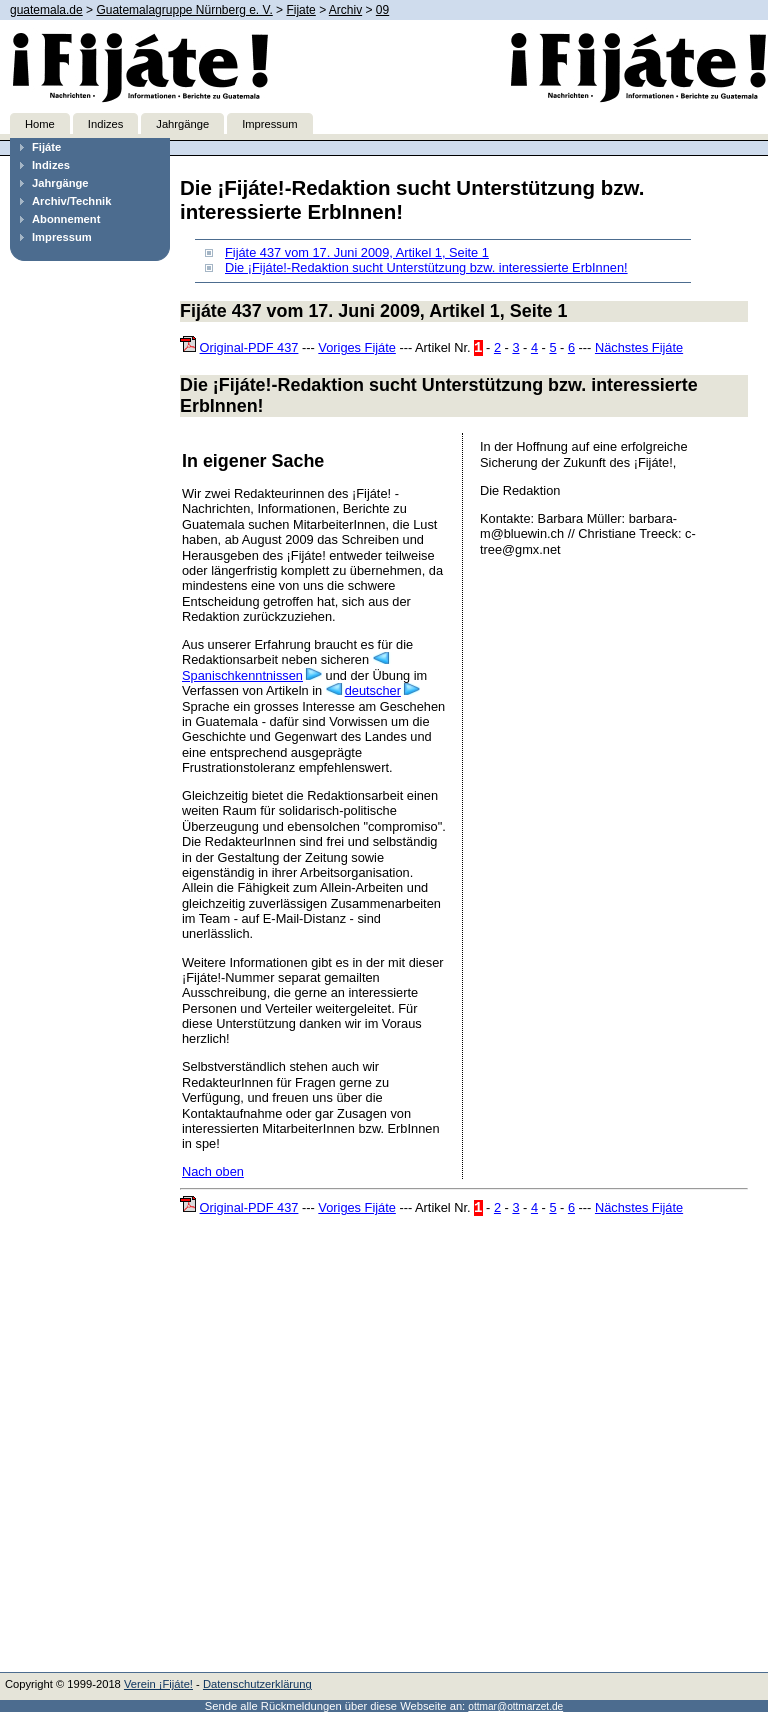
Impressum (269, 124)
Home (40, 124)
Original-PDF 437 (249, 347)
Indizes (105, 124)
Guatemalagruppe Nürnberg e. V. (184, 10)
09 (382, 10)
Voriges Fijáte (357, 347)
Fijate (300, 10)
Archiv (345, 10)
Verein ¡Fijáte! (158, 1684)
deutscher (373, 690)
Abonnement (66, 219)
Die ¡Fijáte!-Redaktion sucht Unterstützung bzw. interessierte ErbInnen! (426, 267)
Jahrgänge (182, 124)
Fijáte (46, 147)
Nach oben (213, 1171)
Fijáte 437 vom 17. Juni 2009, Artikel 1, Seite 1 (357, 252)
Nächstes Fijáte (639, 347)
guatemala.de (46, 10)
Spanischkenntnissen (242, 675)
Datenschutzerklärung (257, 1684)
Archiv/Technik (71, 201)
